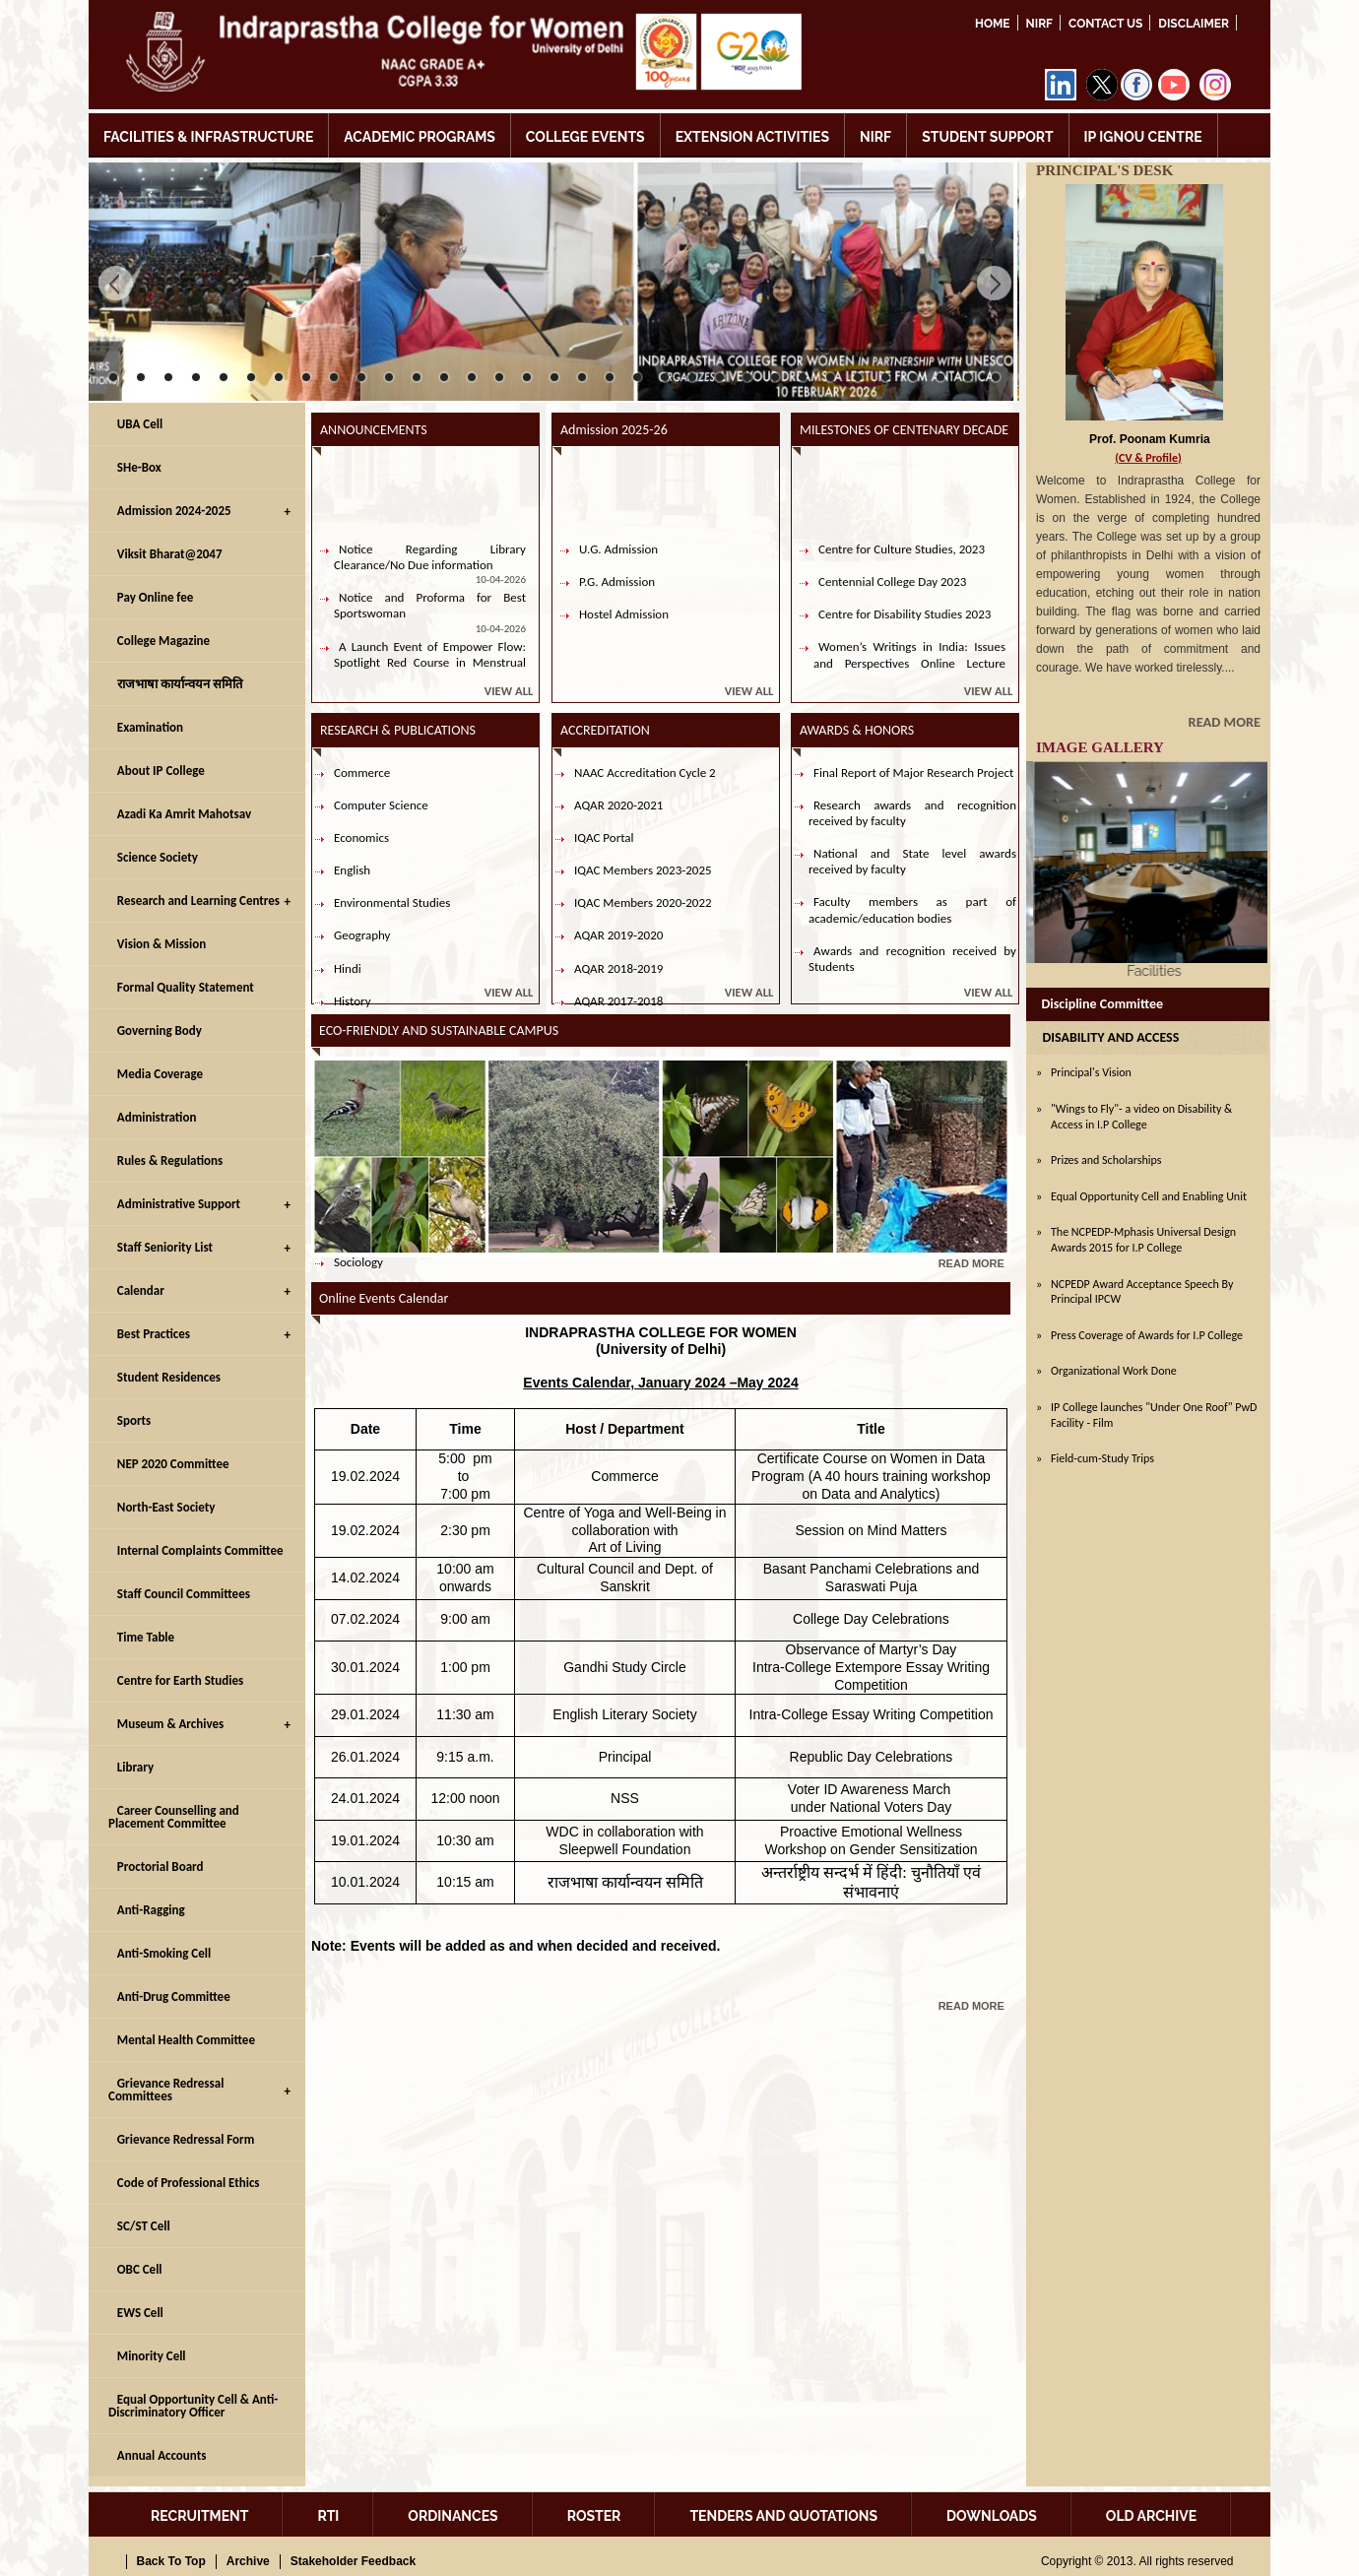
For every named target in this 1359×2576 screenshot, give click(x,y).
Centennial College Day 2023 (892, 598)
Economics (361, 837)
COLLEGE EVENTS (585, 137)
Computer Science (381, 805)
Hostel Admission (624, 630)
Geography (362, 935)
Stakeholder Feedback (353, 2561)
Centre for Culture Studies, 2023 (901, 565)
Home (992, 24)
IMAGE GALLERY (1100, 747)
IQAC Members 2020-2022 (643, 902)
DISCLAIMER (1193, 24)
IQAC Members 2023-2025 (643, 870)
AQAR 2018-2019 (618, 968)
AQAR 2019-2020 (618, 935)
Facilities (1147, 971)
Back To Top (171, 2561)
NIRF (1039, 24)
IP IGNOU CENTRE (1143, 137)
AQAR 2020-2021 (618, 805)
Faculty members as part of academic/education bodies (912, 909)
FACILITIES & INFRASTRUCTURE (208, 137)
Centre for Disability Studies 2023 (904, 630)
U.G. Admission (618, 565)
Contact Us (1105, 24)
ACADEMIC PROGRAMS (419, 137)
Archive (248, 2561)
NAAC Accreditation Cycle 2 (645, 772)
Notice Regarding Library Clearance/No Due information (430, 573)
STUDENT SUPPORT (987, 137)
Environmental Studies (392, 902)
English (352, 870)
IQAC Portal (604, 837)
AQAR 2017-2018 (618, 1001)
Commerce (362, 772)
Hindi (347, 968)
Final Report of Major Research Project (913, 772)
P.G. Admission (617, 598)
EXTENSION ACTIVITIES (752, 137)
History (352, 1001)
